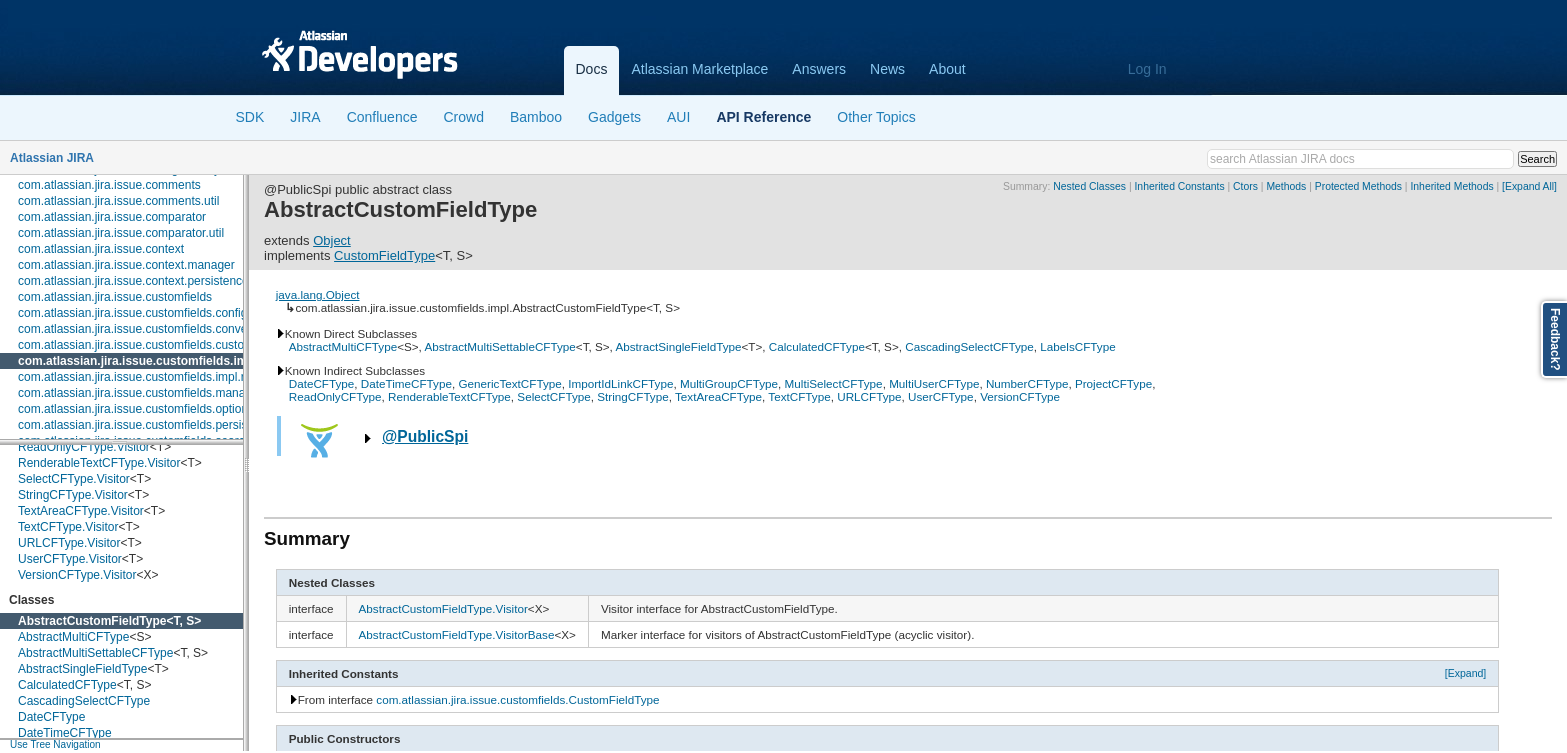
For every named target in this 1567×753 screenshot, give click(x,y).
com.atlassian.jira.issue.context (101, 249)
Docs (592, 69)
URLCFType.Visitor (69, 543)
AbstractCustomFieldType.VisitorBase (457, 634)
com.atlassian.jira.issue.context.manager (126, 265)
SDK (250, 117)
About (947, 69)
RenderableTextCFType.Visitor (99, 463)
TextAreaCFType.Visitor (81, 511)
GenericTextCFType (509, 383)
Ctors (1245, 186)
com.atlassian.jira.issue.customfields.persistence (147, 425)
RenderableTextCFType (449, 396)
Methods (1286, 186)
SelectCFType (553, 396)
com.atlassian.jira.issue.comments (109, 185)
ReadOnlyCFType (335, 396)
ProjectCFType (1113, 383)
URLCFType (869, 396)
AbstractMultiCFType (73, 637)
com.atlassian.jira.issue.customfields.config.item (145, 313)
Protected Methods (1358, 186)
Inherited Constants (1179, 186)
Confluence (382, 117)
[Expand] (1466, 673)
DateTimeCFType (65, 733)
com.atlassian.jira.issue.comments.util (118, 201)
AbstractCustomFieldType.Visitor (443, 608)
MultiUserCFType (934, 383)
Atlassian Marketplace (699, 69)
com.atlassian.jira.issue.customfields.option (133, 409)
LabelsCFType (1077, 346)
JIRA (305, 117)
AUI (678, 117)
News (887, 69)
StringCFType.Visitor (73, 495)
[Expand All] (1529, 186)
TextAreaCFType (718, 396)
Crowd (463, 117)
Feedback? (1555, 339)
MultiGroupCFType (729, 383)
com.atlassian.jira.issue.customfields (115, 297)
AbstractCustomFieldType (92, 621)
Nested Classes (1089, 186)
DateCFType (51, 717)
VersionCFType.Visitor (77, 575)
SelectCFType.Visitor (74, 479)
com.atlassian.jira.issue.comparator (112, 217)
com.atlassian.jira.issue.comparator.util (121, 233)
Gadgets (614, 117)
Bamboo (536, 117)
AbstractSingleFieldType (82, 669)
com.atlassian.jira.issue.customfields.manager (140, 393)
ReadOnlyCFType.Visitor (84, 447)
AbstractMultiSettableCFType (95, 653)
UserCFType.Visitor (70, 559)
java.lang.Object (318, 294)
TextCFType (799, 396)
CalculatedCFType (67, 685)
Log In (1147, 69)
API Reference (763, 117)
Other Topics (876, 117)
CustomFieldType (384, 255)
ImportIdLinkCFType (620, 383)
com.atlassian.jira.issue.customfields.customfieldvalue (161, 345)
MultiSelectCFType (834, 383)
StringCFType (632, 396)
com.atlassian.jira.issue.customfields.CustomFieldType (517, 699)
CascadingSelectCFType (84, 701)
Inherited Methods (1451, 186)
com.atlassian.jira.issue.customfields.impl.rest (139, 377)
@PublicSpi (425, 436)
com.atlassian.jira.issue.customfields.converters (144, 329)
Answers (819, 69)
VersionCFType (1020, 396)
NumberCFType (1027, 383)
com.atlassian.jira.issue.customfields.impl (138, 361)
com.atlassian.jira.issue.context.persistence (133, 281)
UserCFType (941, 396)
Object (332, 240)
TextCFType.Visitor (68, 527)
